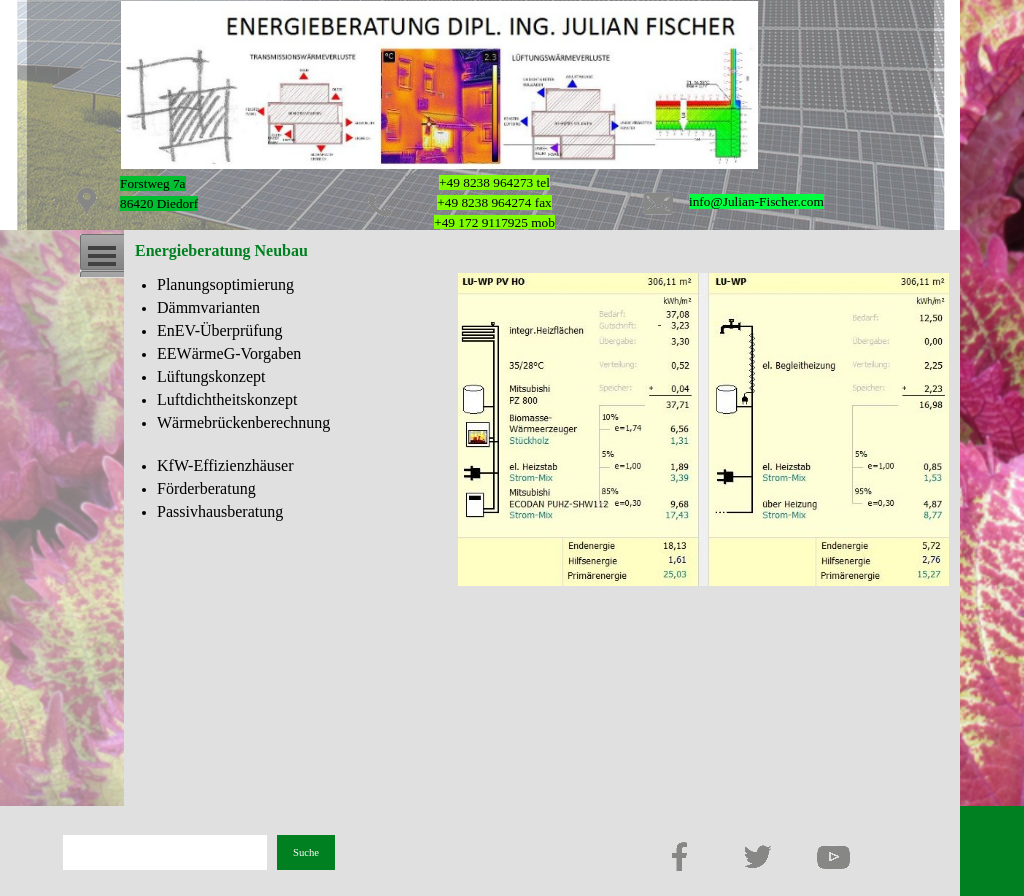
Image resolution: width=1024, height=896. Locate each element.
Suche (306, 852)
